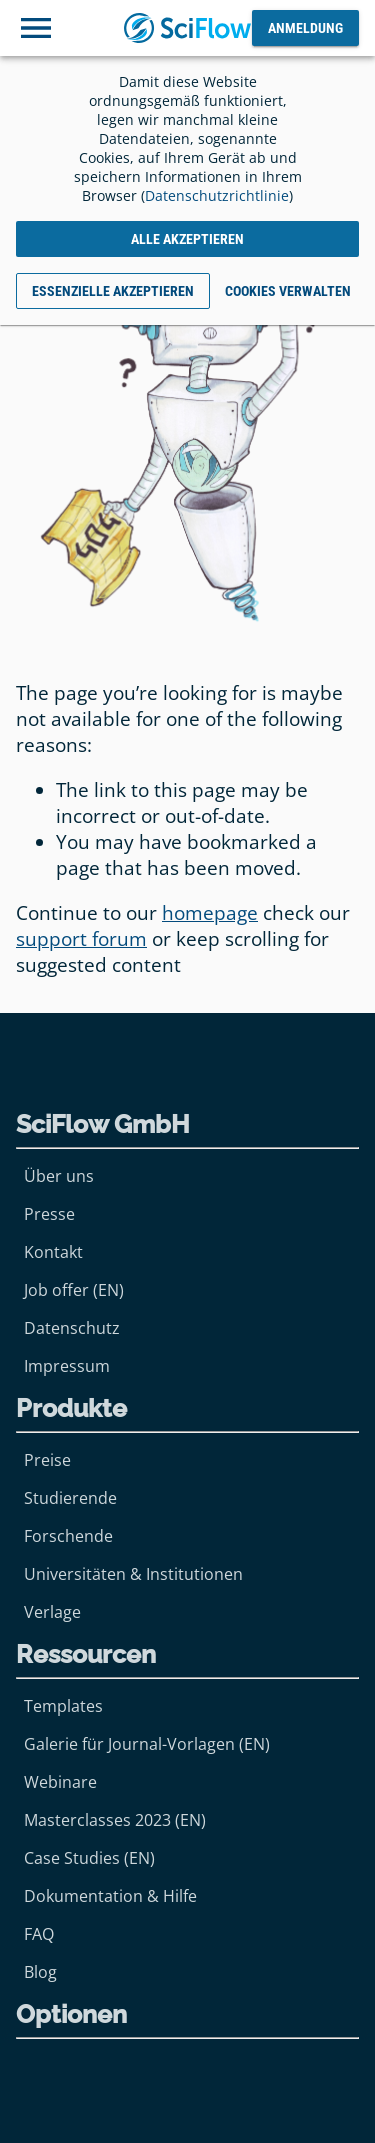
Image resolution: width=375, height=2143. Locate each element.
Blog (40, 1972)
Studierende (70, 1498)
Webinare (60, 1782)
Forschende (68, 1536)
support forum (81, 939)
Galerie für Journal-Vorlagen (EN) (147, 1744)
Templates (63, 1706)
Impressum (67, 1366)
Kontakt (53, 1252)
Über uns (59, 1176)
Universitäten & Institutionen (133, 1574)
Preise (47, 1460)
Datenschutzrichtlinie (217, 195)
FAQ (39, 1934)
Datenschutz (72, 1328)
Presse (49, 1214)
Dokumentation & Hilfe (110, 1896)
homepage (210, 913)
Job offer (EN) (74, 1290)
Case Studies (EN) (89, 1858)
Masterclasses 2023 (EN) (115, 1820)
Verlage (52, 1612)
